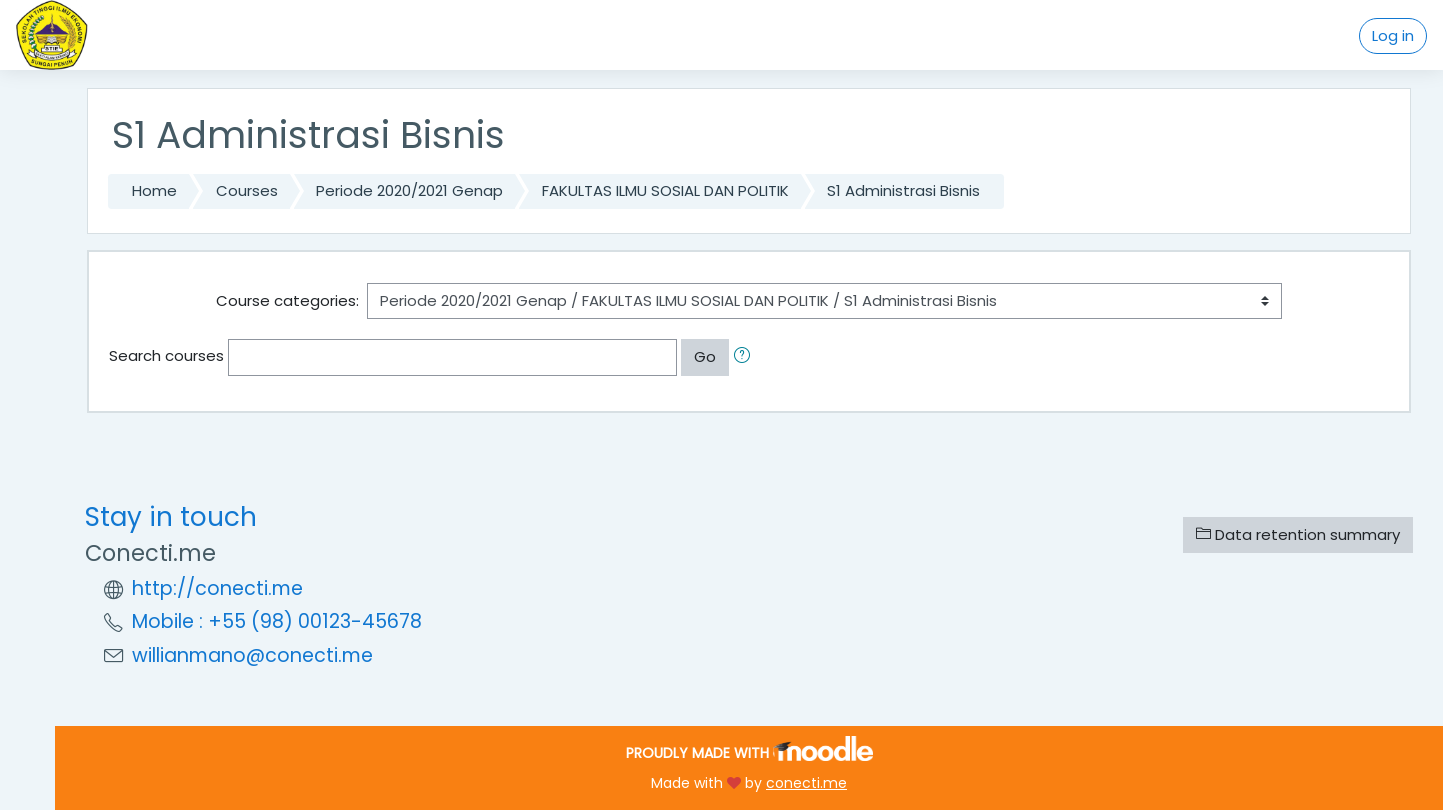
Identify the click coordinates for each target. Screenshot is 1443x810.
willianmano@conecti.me (252, 655)
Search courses (166, 355)
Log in (1393, 35)
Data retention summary (1298, 534)
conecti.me (806, 783)
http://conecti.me (217, 588)
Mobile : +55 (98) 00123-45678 (277, 621)
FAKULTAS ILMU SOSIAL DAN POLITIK (665, 190)
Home (154, 190)
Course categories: (287, 300)
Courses (247, 190)
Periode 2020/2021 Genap (409, 190)
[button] (746, 357)
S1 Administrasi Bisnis (903, 190)
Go (705, 356)
